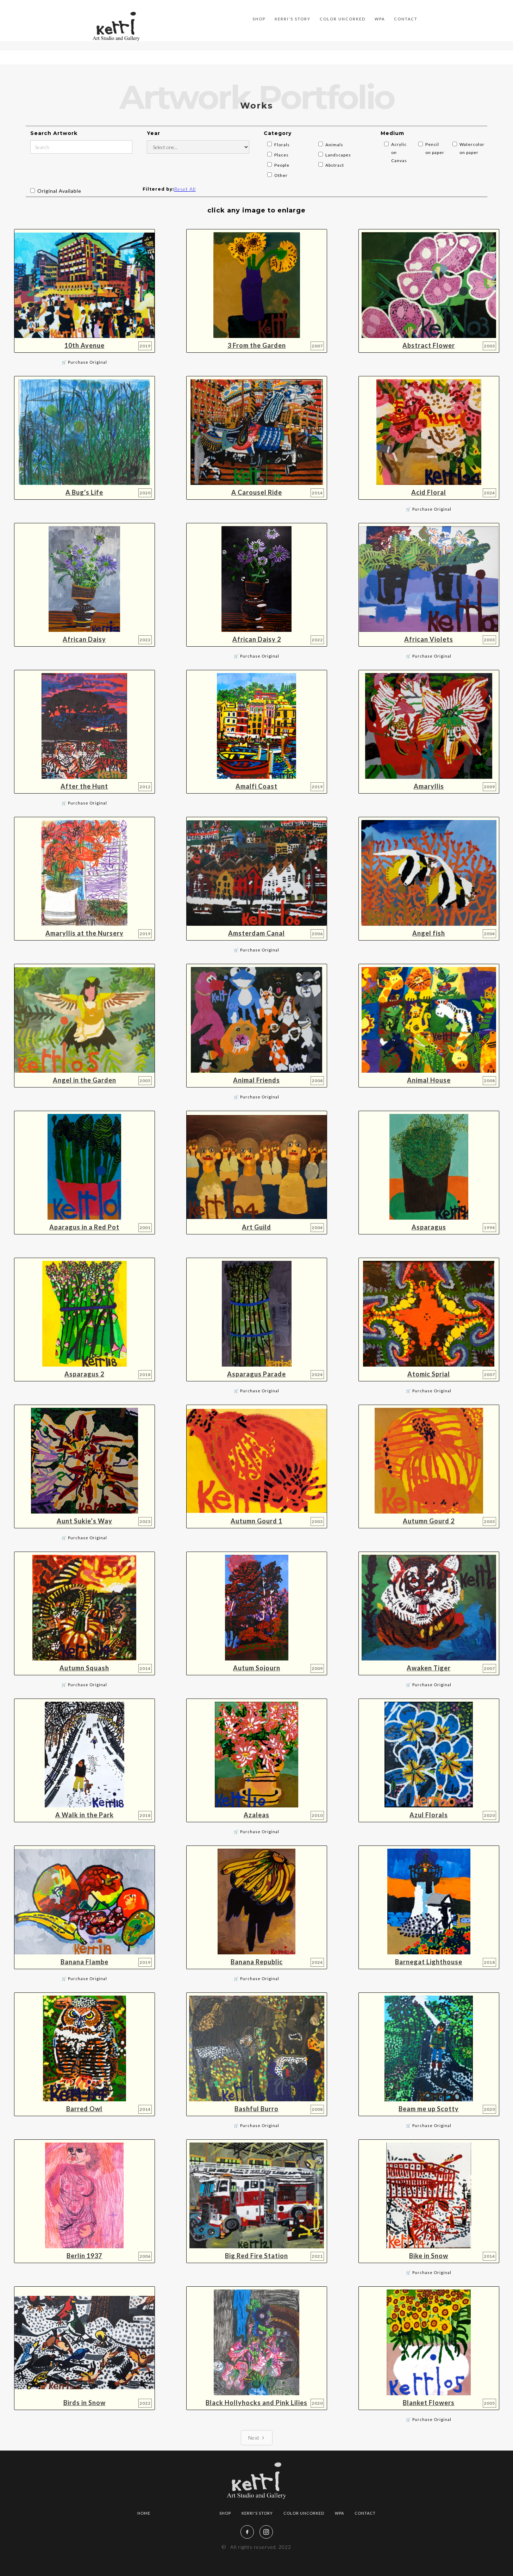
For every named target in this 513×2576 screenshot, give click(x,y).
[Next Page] (257, 2437)
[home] (116, 26)
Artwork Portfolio (216, 19)
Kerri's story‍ (293, 19)
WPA (380, 19)
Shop (225, 2513)
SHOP (258, 19)
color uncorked (342, 19)
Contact (406, 19)
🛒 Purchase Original (84, 362)
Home (143, 2513)
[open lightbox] (84, 291)
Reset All (185, 189)
